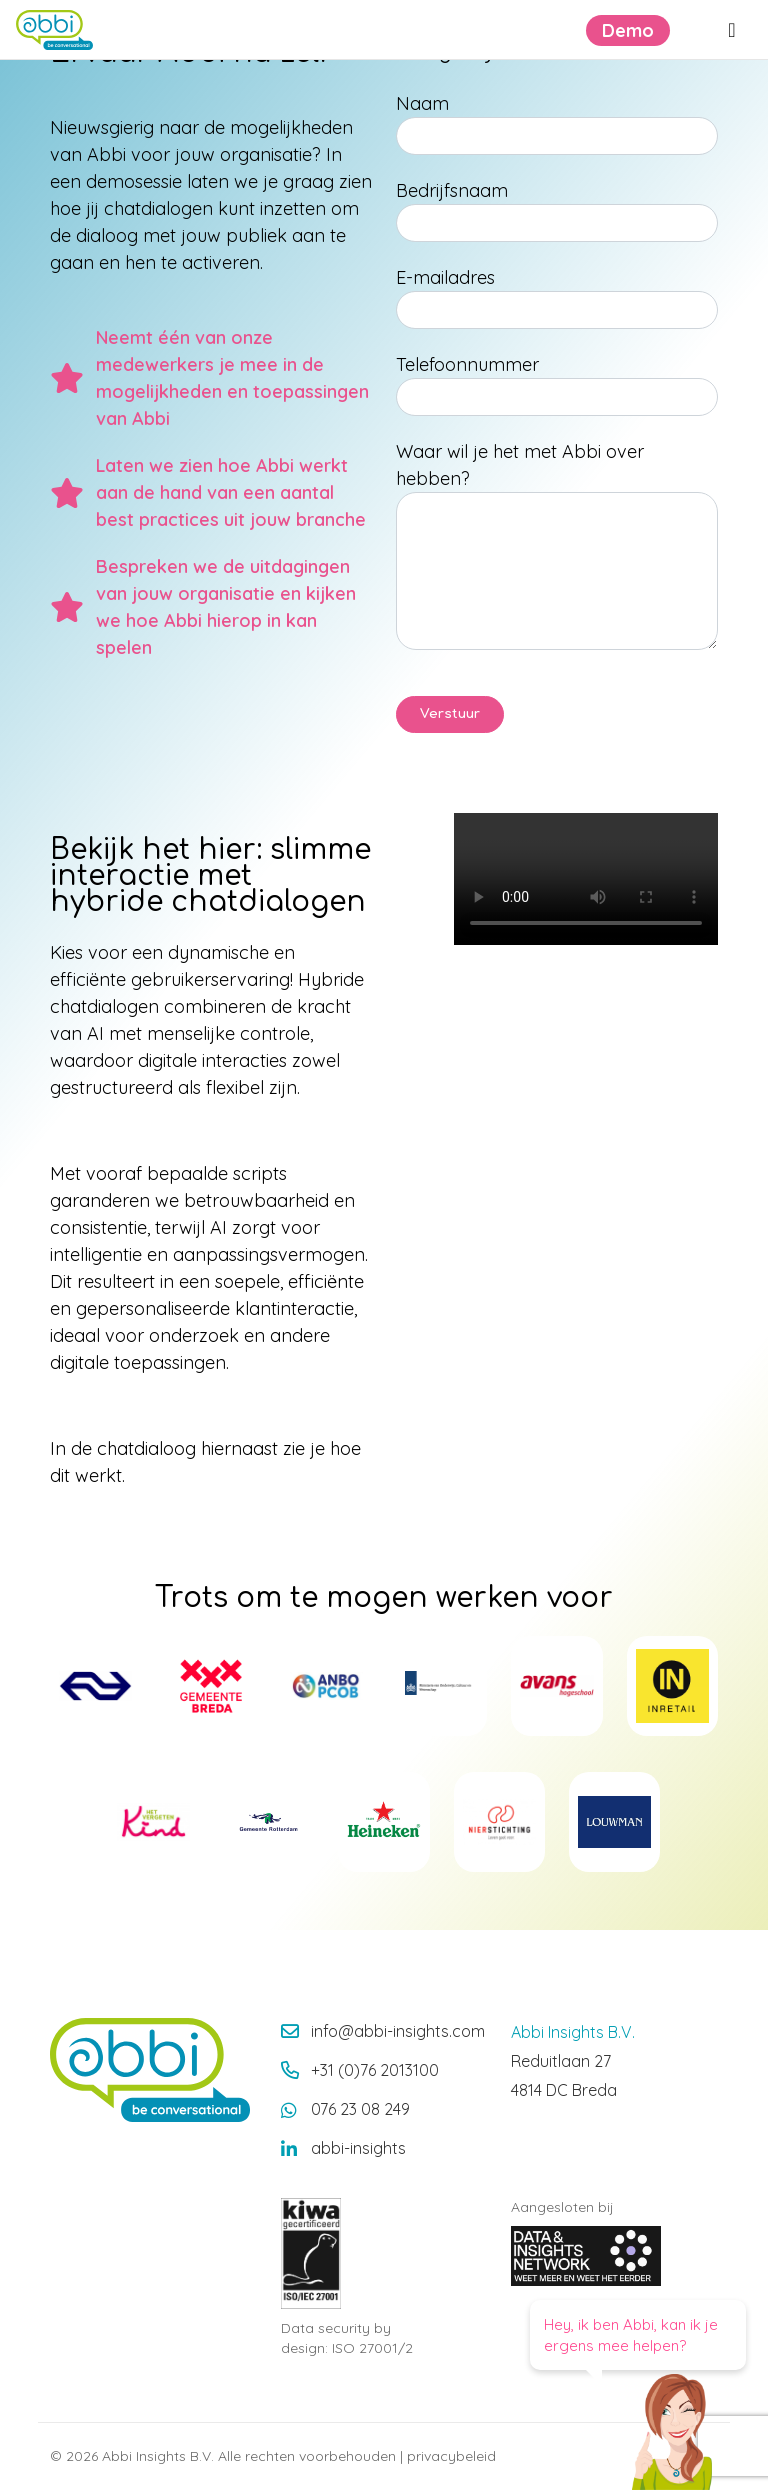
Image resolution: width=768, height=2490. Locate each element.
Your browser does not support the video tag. (586, 879)
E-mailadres (445, 277)
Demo (628, 30)
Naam (422, 103)
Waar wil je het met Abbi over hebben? (520, 465)
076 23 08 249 (360, 2109)
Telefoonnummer (467, 364)
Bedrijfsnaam (452, 190)
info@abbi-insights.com (398, 2031)
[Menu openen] (732, 30)
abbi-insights (358, 2148)
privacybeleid (451, 2456)
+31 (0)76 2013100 (375, 2070)
